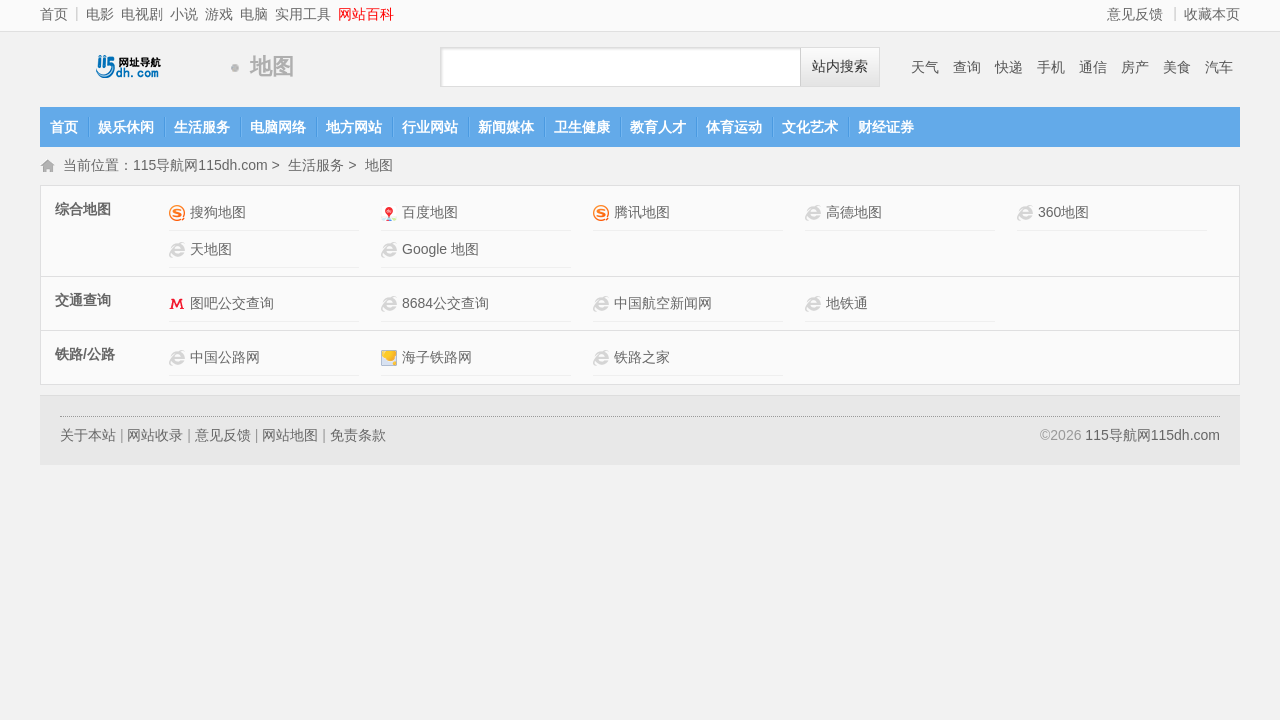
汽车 (1219, 67)
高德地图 (854, 214)
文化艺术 (810, 127)
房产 (1135, 67)
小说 (184, 14)
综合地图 (83, 211)
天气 (925, 67)
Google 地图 (440, 251)
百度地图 (430, 214)
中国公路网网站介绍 (179, 359)
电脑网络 (278, 127)
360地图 (1063, 214)
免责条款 (358, 437)
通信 (1093, 67)
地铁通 (847, 305)
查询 (967, 67)
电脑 (254, 14)
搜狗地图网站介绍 (179, 214)
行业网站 (430, 127)
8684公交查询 (445, 305)
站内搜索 (840, 66)
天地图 (211, 251)
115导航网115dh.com (130, 67)
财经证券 (886, 127)
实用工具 (303, 14)
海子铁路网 (437, 359)
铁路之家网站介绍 (603, 359)
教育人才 (658, 127)
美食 (1177, 67)
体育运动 (734, 127)
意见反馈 (1135, 14)
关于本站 (88, 437)
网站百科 (366, 14)
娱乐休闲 (126, 127)
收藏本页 (1212, 14)
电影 (100, 14)
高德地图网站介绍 (815, 214)
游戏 (219, 14)
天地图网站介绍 (179, 251)
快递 (1009, 67)
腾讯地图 (642, 214)
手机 (1051, 67)
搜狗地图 (218, 214)
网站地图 (290, 437)
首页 (54, 14)
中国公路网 (225, 359)
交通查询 (83, 302)
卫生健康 (582, 127)
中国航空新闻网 (663, 305)
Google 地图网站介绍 (391, 251)
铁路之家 (642, 359)
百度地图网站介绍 (391, 214)
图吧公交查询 (232, 305)
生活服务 (202, 127)
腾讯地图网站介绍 (603, 214)
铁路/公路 (85, 356)
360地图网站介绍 (1027, 214)
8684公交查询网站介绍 (391, 305)
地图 (379, 167)
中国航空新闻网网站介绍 (603, 305)
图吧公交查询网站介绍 (179, 305)
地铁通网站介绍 (815, 305)
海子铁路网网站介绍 (391, 359)
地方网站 (354, 127)
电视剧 (142, 14)
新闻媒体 (506, 127)
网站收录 (155, 437)
